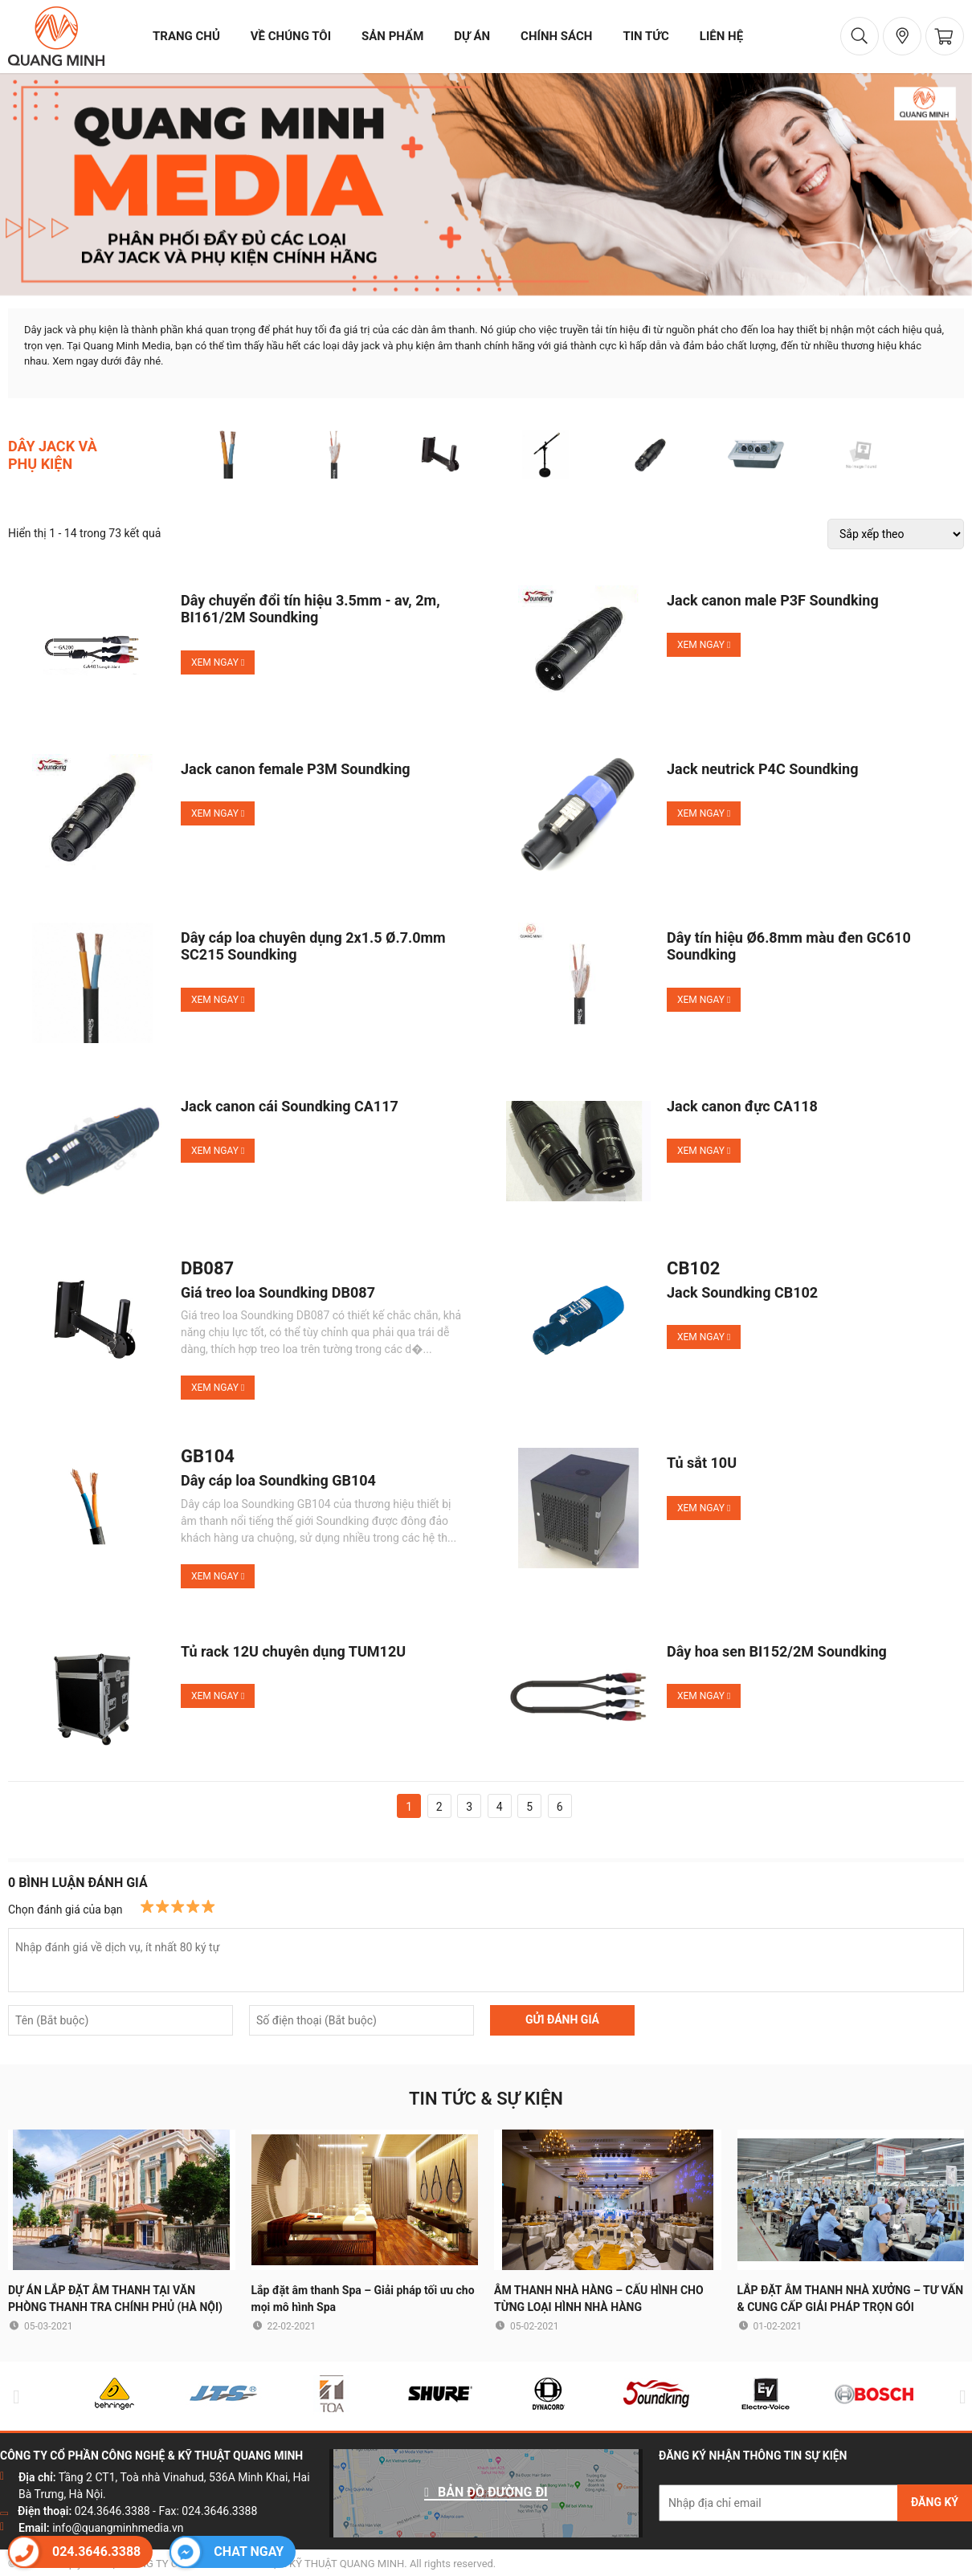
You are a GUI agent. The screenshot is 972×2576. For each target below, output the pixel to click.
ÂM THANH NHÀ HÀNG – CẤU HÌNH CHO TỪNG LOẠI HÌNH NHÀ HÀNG (599, 2298)
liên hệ (721, 36)
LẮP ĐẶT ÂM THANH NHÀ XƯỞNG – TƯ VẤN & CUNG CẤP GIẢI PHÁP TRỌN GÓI (850, 2298)
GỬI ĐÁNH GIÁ (562, 2019)
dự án (472, 36)
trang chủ (186, 36)
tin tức (645, 36)
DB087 (207, 1269)
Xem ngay (217, 662)
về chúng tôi (291, 36)
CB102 (693, 1269)
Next (959, 2396)
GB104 (208, 1456)
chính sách (556, 36)
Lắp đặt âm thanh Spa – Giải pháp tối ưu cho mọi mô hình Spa (363, 2298)
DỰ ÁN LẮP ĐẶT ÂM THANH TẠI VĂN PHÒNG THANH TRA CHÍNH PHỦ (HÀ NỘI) (115, 2298)
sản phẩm (392, 36)
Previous (13, 2396)
